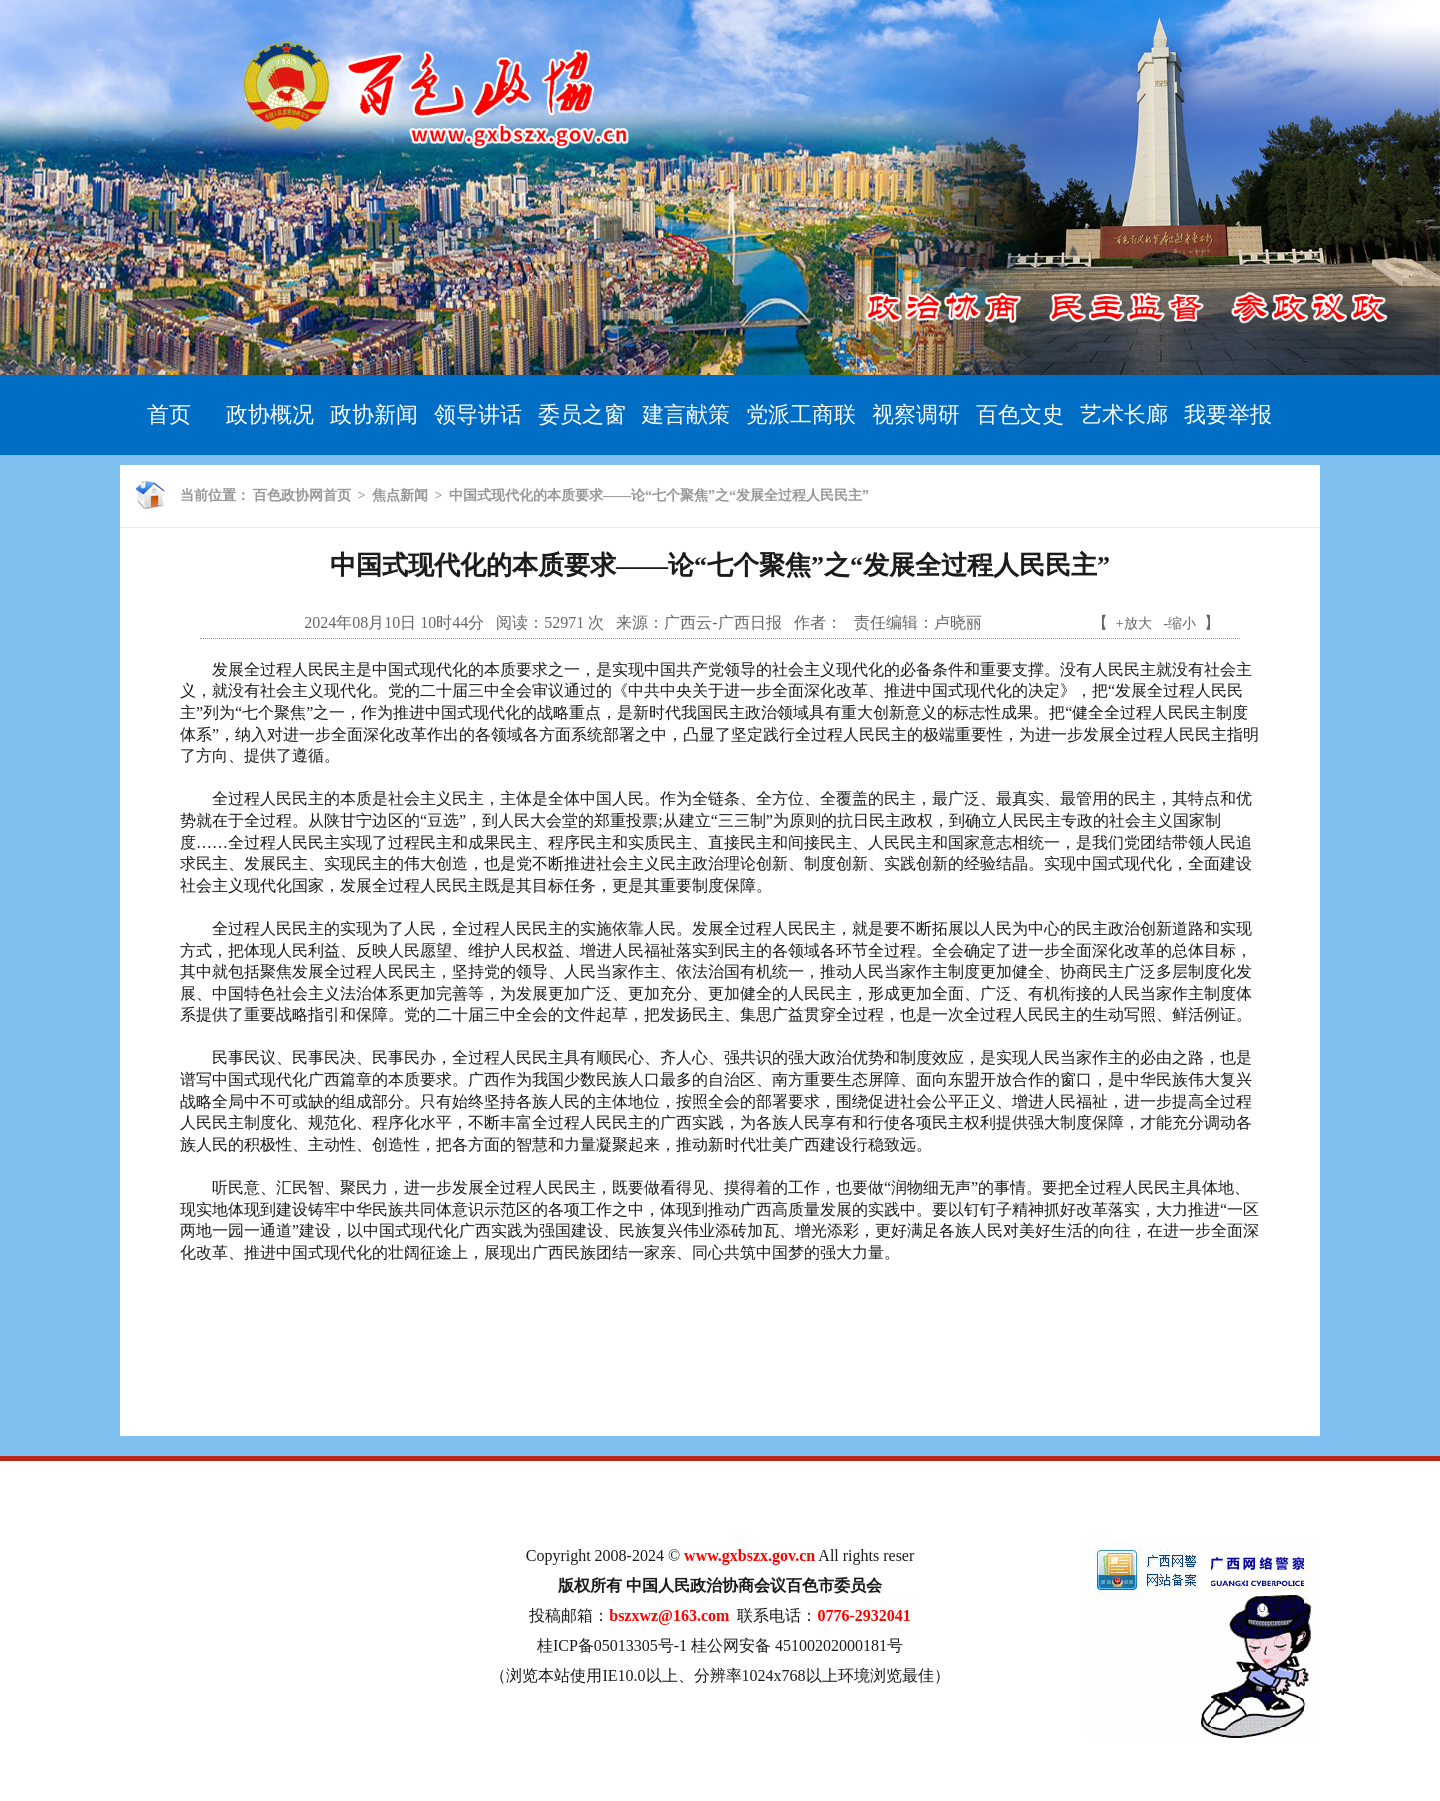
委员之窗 (582, 414)
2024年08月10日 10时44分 (394, 622)
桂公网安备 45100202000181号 (797, 1645)
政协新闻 (374, 414)
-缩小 (1180, 623)
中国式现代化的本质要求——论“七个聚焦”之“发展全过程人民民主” (659, 495)
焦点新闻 (400, 495)
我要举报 (1228, 414)
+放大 (1134, 623)
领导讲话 (478, 414)
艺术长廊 (1124, 414)
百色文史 (1020, 414)
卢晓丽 (958, 622)
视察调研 (916, 414)
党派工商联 (801, 414)
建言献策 (686, 414)
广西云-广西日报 (722, 622)
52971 (564, 622)
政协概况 (270, 414)
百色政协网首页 (302, 495)
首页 (169, 414)
